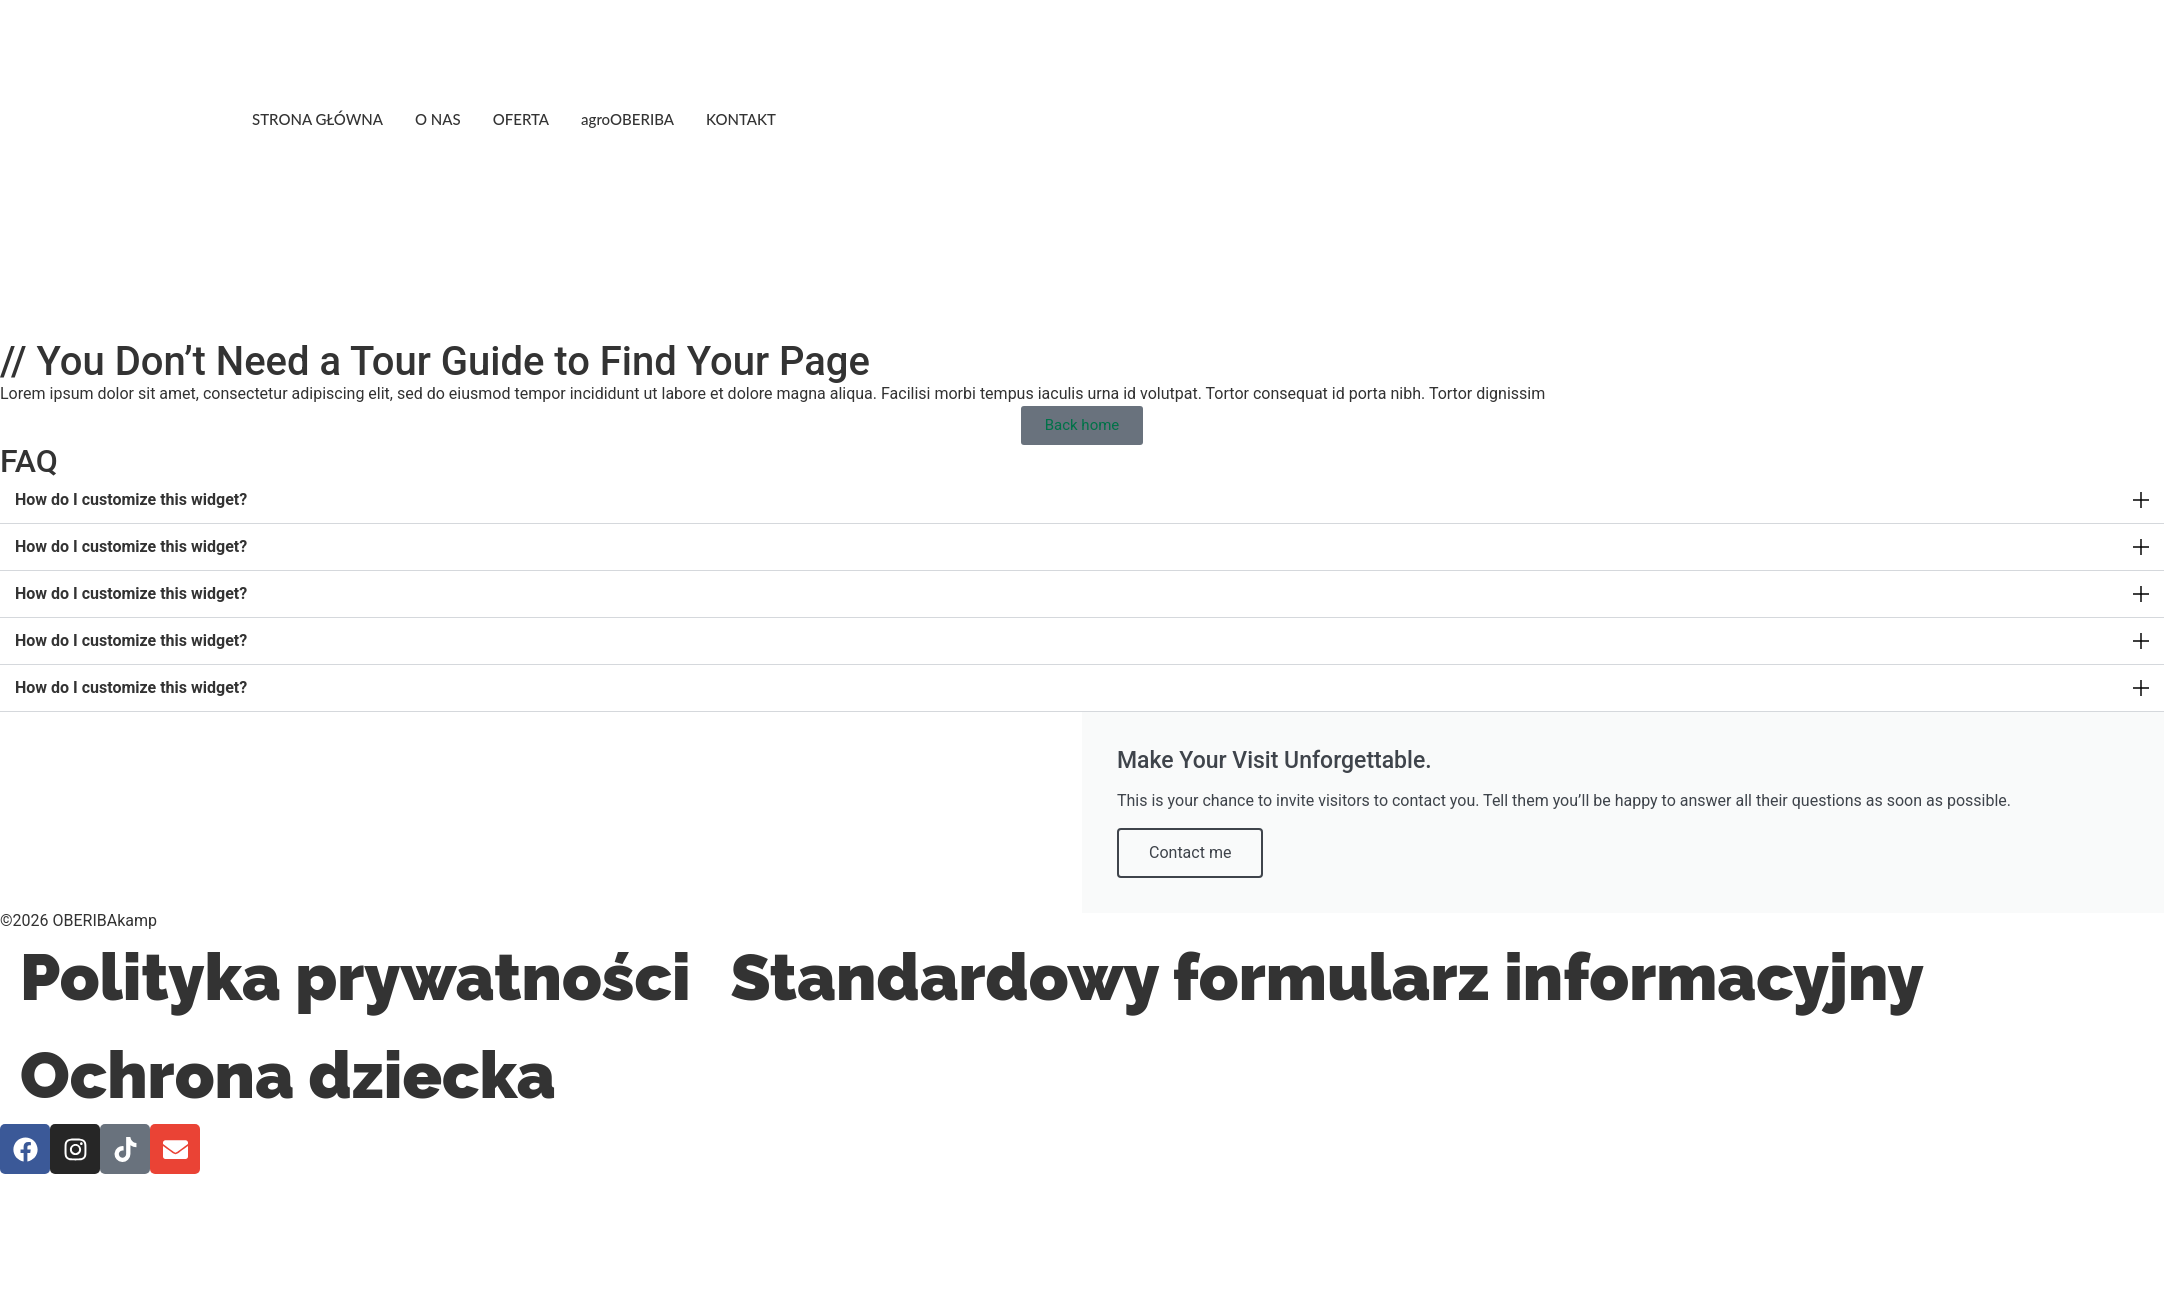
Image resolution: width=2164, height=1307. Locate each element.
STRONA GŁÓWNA (317, 119)
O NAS (438, 119)
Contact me (1190, 852)
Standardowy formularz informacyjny (1326, 977)
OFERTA (521, 119)
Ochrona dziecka (288, 1075)
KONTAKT (741, 119)
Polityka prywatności (355, 977)
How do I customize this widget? (131, 499)
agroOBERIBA (627, 119)
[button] (1082, 500)
